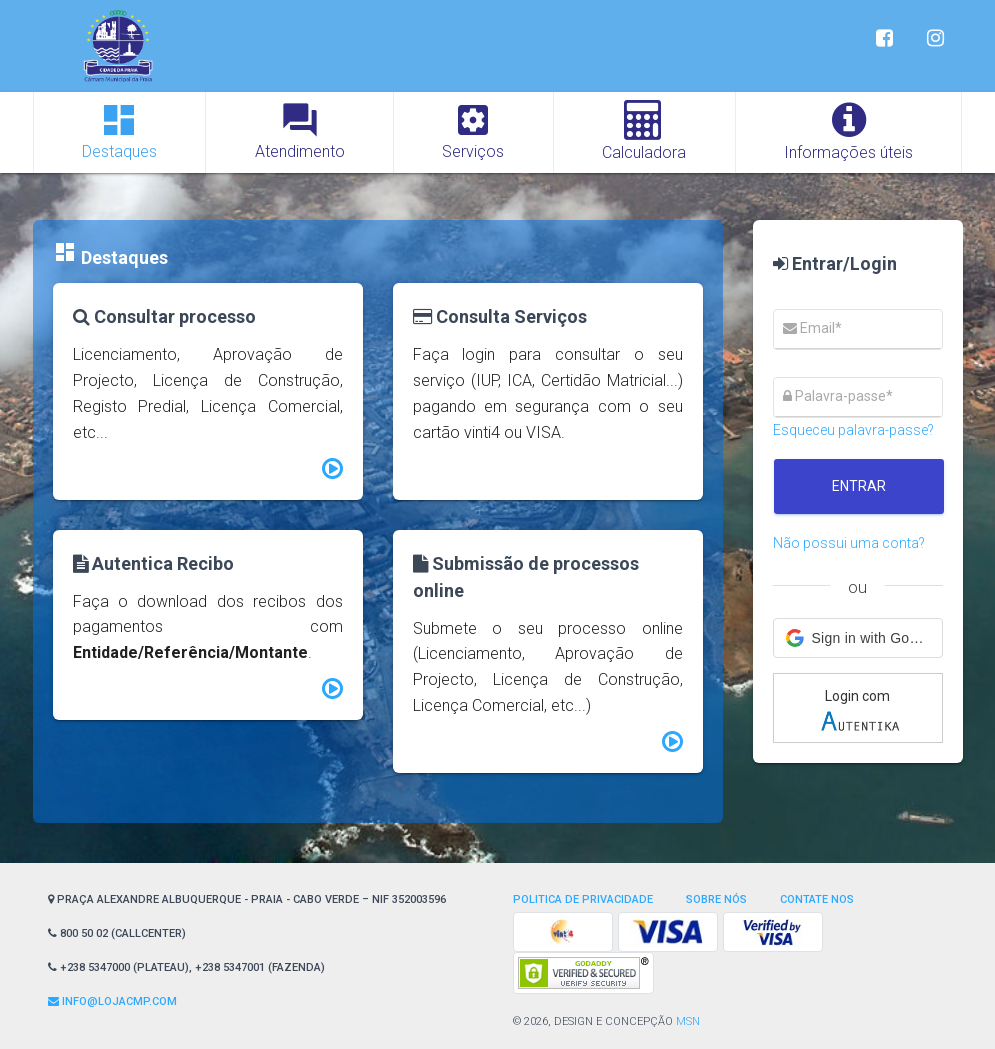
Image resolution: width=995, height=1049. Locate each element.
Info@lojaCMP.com (112, 1001)
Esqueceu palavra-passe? (853, 430)
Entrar (859, 486)
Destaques (119, 130)
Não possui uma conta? (849, 543)
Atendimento (300, 130)
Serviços (473, 130)
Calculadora (644, 131)
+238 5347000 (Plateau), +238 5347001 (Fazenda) (186, 967)
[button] (858, 638)
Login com (860, 710)
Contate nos (817, 899)
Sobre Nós (716, 899)
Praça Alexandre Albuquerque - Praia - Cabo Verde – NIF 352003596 (247, 899)
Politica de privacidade (583, 899)
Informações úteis (848, 131)
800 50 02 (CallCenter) (117, 933)
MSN (688, 1021)
